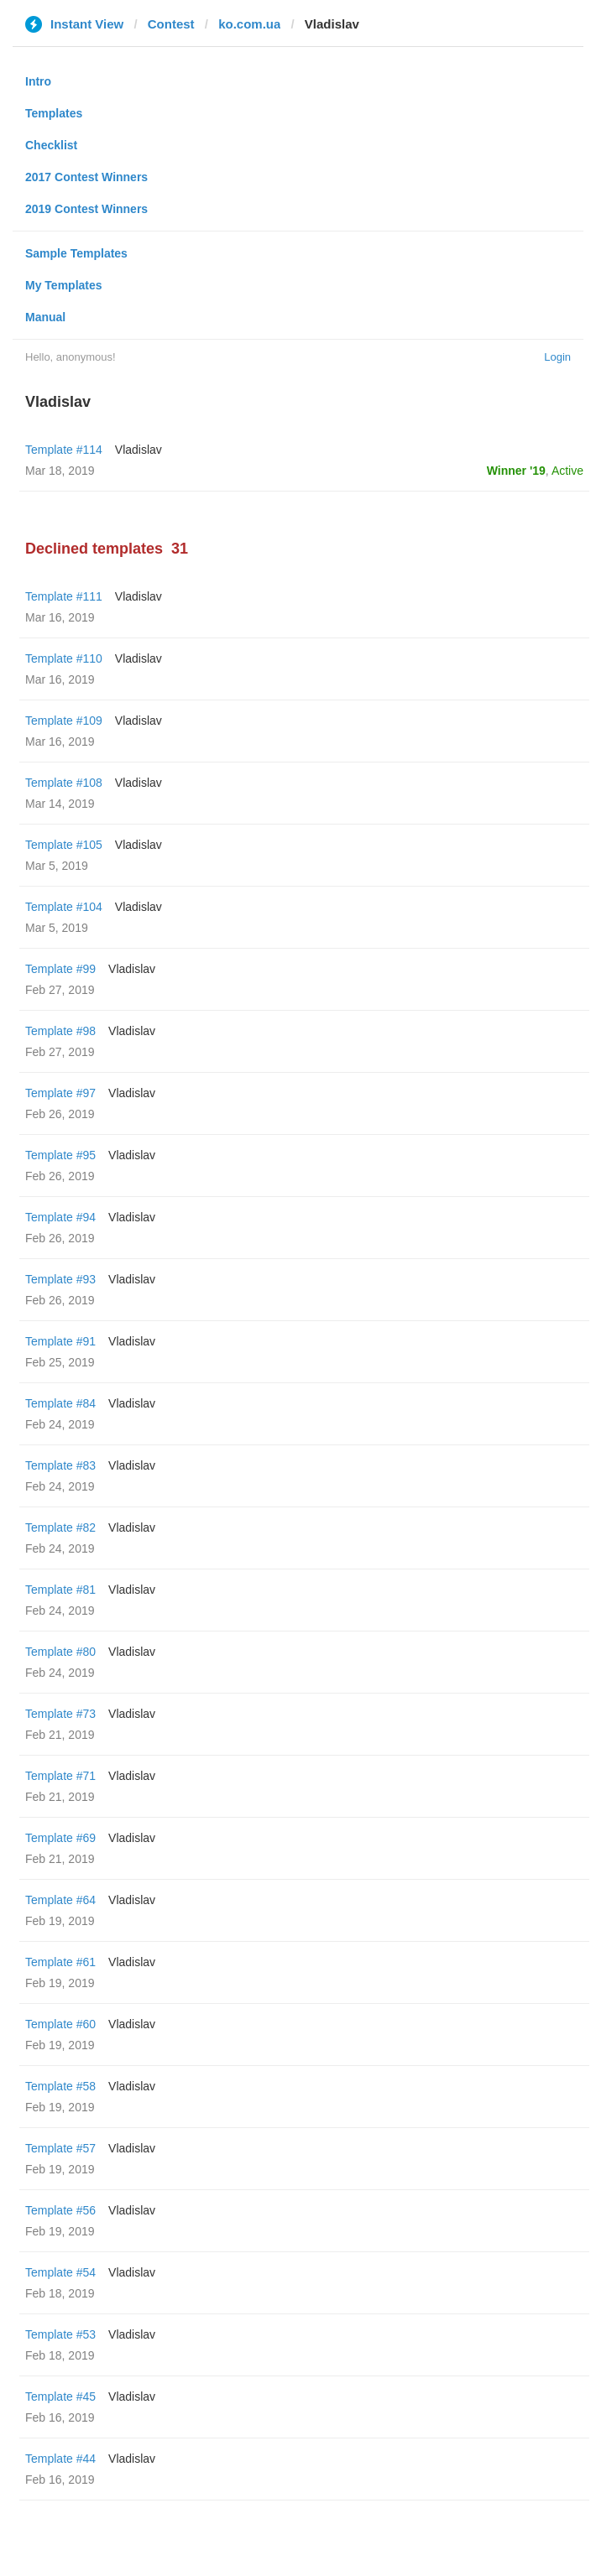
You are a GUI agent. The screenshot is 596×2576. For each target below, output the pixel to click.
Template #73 (60, 1713)
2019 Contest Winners (86, 209)
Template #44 (60, 2458)
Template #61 (60, 1962)
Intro (38, 81)
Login (557, 357)
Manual (45, 317)
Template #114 (63, 449)
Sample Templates (76, 253)
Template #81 (60, 1589)
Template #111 (63, 596)
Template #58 (60, 2086)
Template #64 (60, 1900)
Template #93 (60, 1279)
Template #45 (60, 2396)
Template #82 (60, 1527)
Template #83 (60, 1465)
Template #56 (60, 2210)
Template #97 (60, 1093)
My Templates (63, 285)
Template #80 (60, 1651)
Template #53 (60, 2334)
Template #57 (60, 2148)
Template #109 (63, 720)
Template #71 (60, 1775)
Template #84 (60, 1403)
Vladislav (138, 449)
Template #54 (60, 2272)
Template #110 (63, 658)
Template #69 (60, 1838)
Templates (53, 113)
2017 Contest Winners (86, 177)
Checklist (51, 145)
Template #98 (60, 1031)
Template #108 (63, 782)
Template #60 (60, 2024)
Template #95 (60, 1155)
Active (567, 470)
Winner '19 (516, 470)
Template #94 (60, 1217)
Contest (171, 24)
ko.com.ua (249, 24)
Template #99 (60, 969)
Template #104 (63, 906)
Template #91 (60, 1341)
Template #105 (63, 844)
